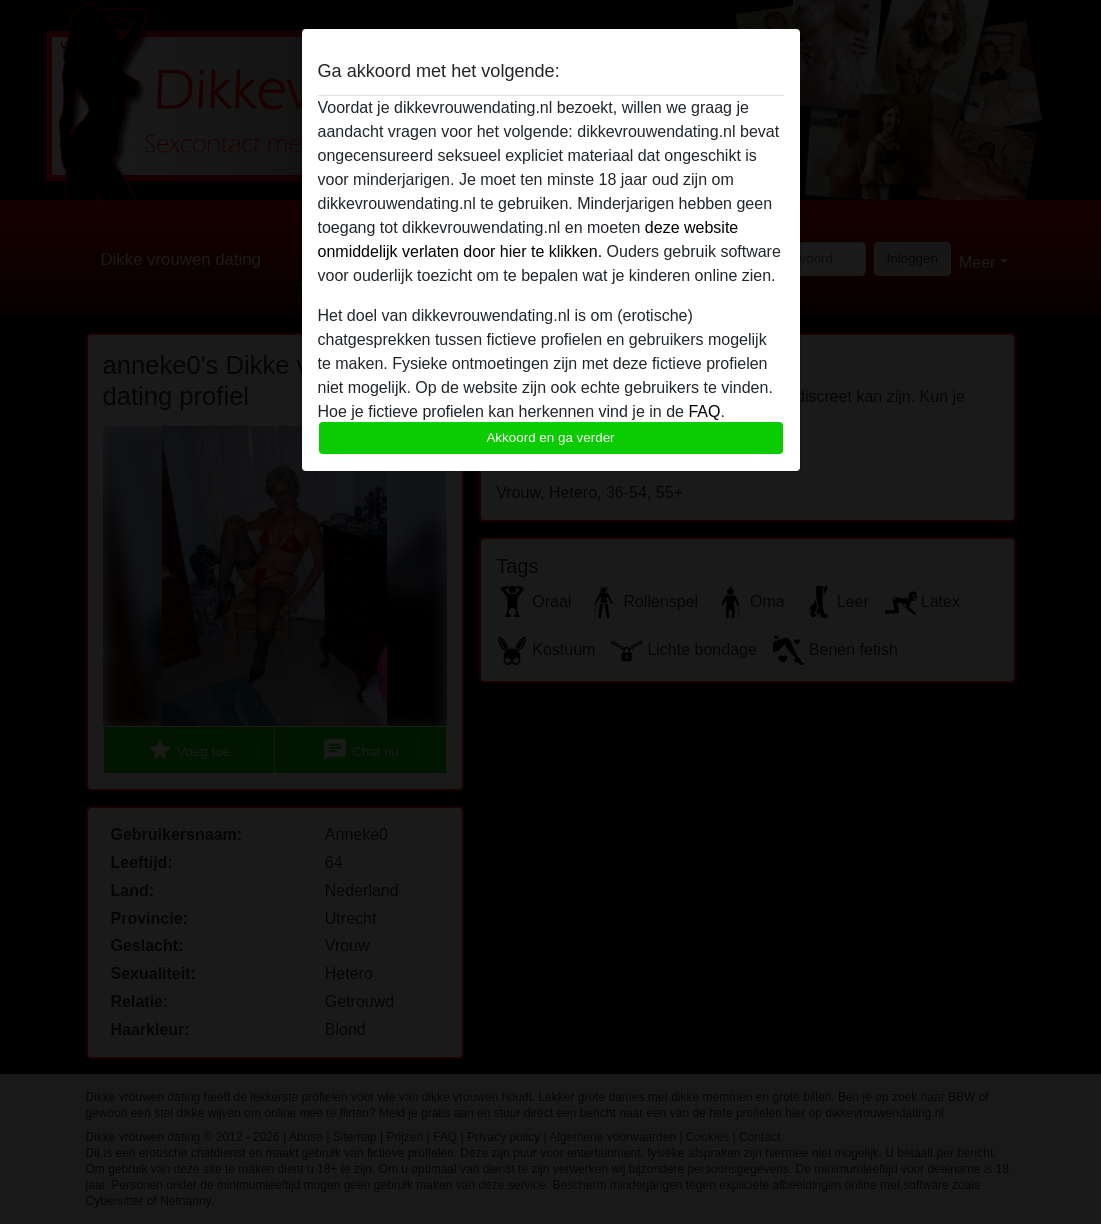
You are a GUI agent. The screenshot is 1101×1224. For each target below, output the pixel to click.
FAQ (704, 411)
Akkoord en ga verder (550, 437)
